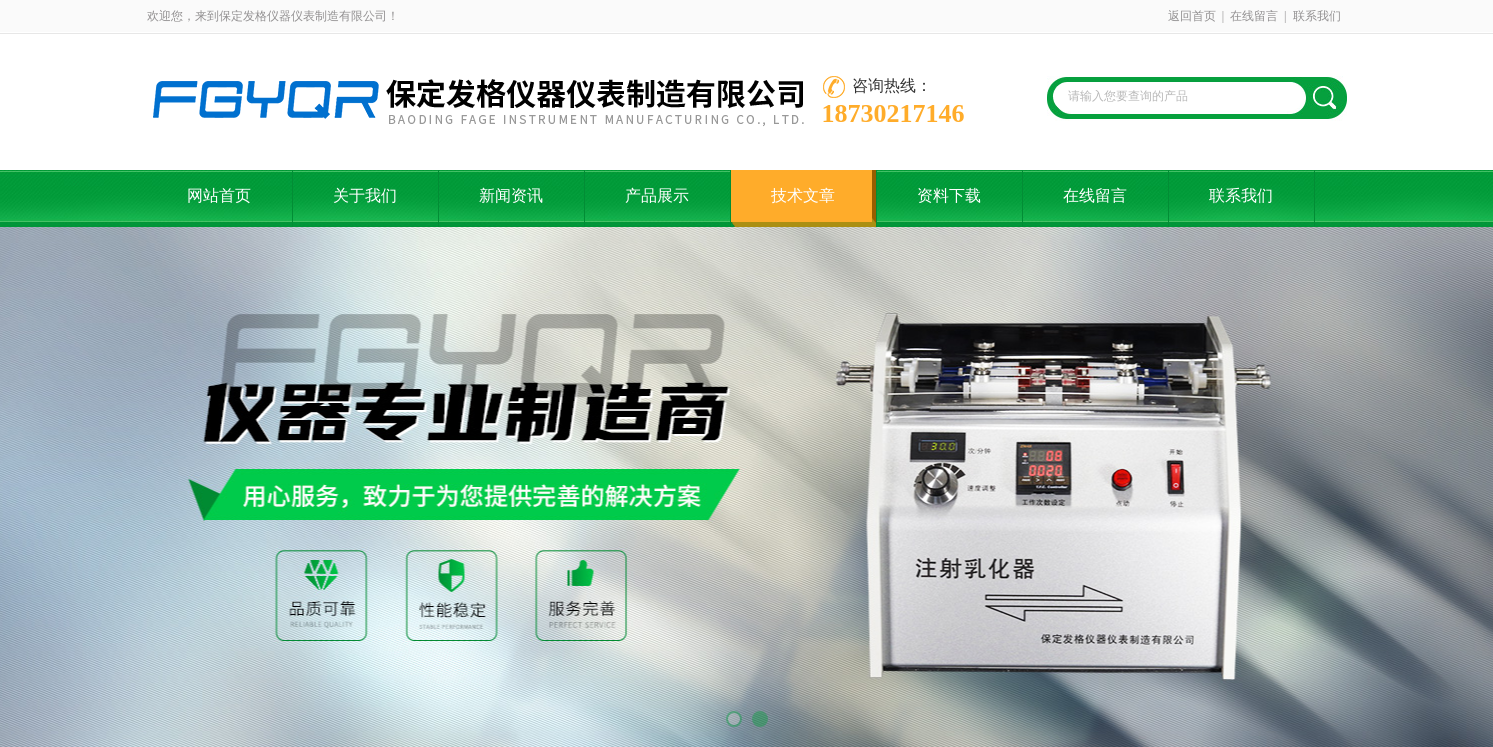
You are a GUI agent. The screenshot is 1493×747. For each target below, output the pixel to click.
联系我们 (1317, 16)
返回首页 (1192, 16)
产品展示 (657, 195)
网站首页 (219, 195)
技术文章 (803, 195)
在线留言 (1254, 16)
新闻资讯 (511, 195)
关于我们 (365, 195)
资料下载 (949, 195)
